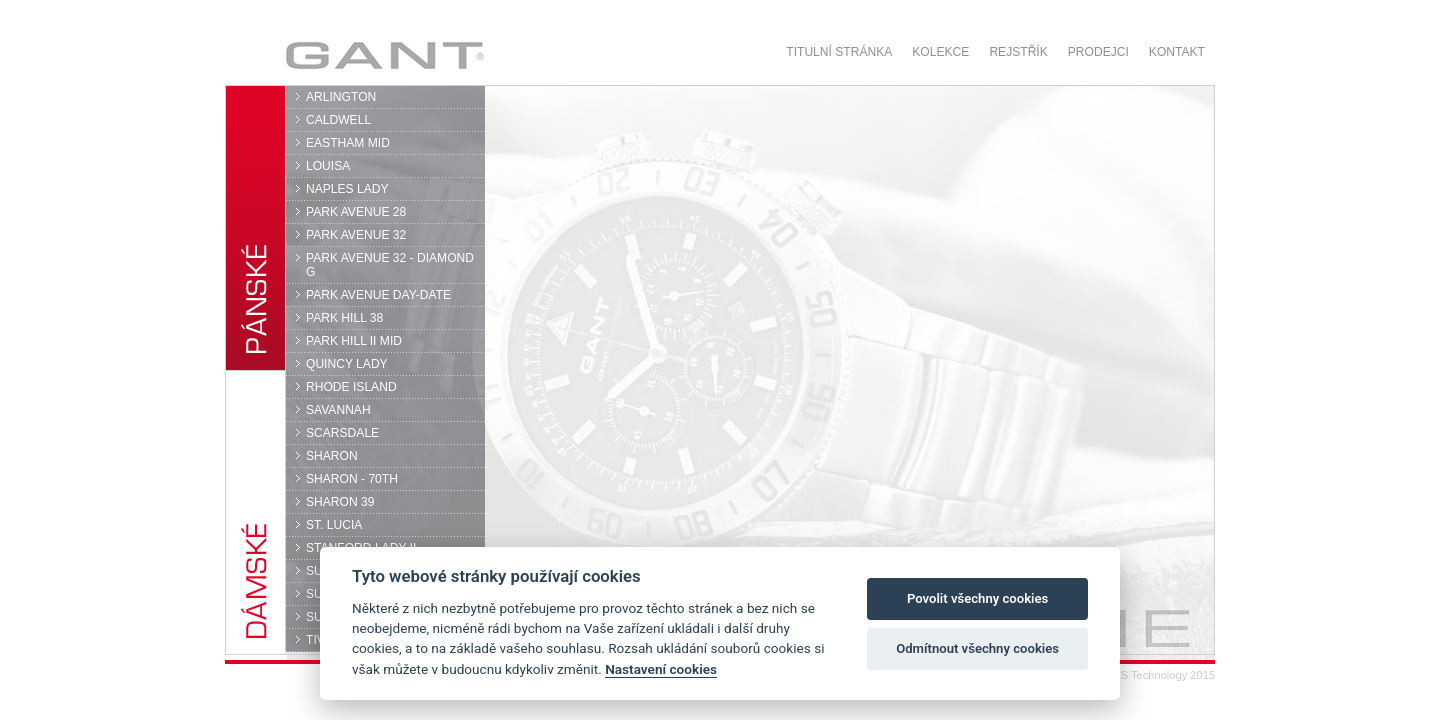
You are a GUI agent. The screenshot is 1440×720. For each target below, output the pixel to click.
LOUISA (328, 166)
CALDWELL (338, 120)
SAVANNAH (338, 410)
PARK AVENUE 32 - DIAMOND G (390, 265)
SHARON (332, 456)
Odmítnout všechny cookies (977, 648)
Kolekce (940, 52)
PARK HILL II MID (354, 341)
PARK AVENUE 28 (356, 212)
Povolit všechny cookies (977, 598)
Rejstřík (1018, 52)
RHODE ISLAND (351, 387)
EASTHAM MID (348, 143)
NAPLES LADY (347, 189)
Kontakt (1177, 52)
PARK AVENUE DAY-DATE (378, 295)
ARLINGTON (341, 97)
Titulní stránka (839, 52)
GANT (384, 55)
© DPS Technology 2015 (1154, 675)
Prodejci (1098, 52)
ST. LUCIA (334, 525)
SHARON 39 (340, 502)
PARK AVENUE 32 (356, 235)
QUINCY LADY (347, 364)
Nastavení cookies (661, 669)
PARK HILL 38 (344, 318)
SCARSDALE (342, 433)
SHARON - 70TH (352, 479)
